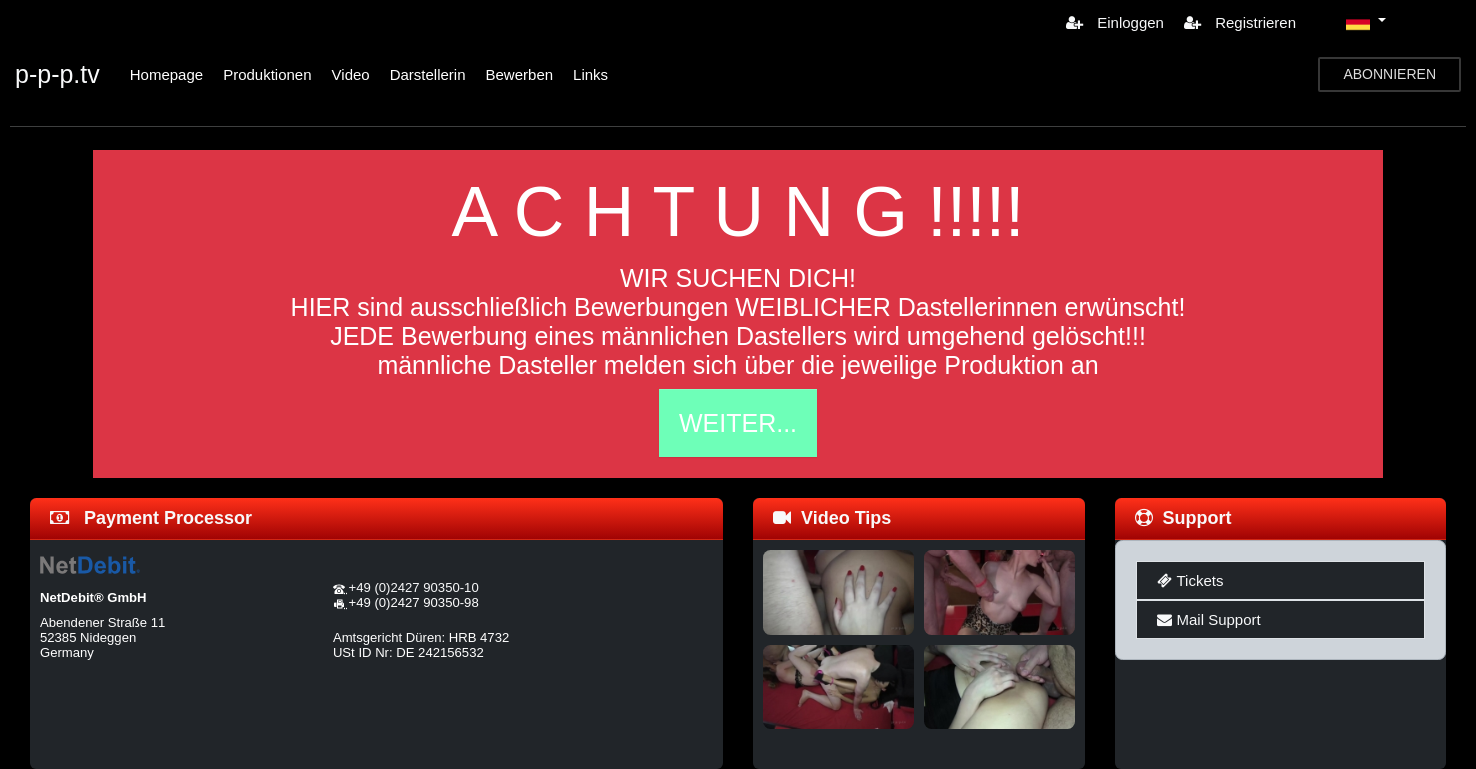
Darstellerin (428, 74)
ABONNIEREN (1389, 74)
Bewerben (520, 74)
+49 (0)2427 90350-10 (414, 587)
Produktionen (267, 74)
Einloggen (1115, 22)
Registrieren (1240, 22)
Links (590, 74)
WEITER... (738, 423)
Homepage (166, 74)
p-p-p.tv (57, 74)
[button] (1366, 22)
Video (351, 74)
